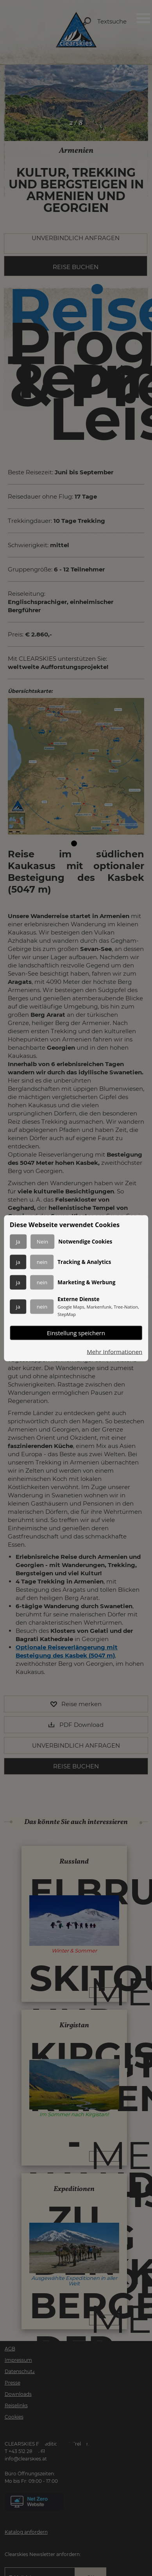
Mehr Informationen (114, 1351)
